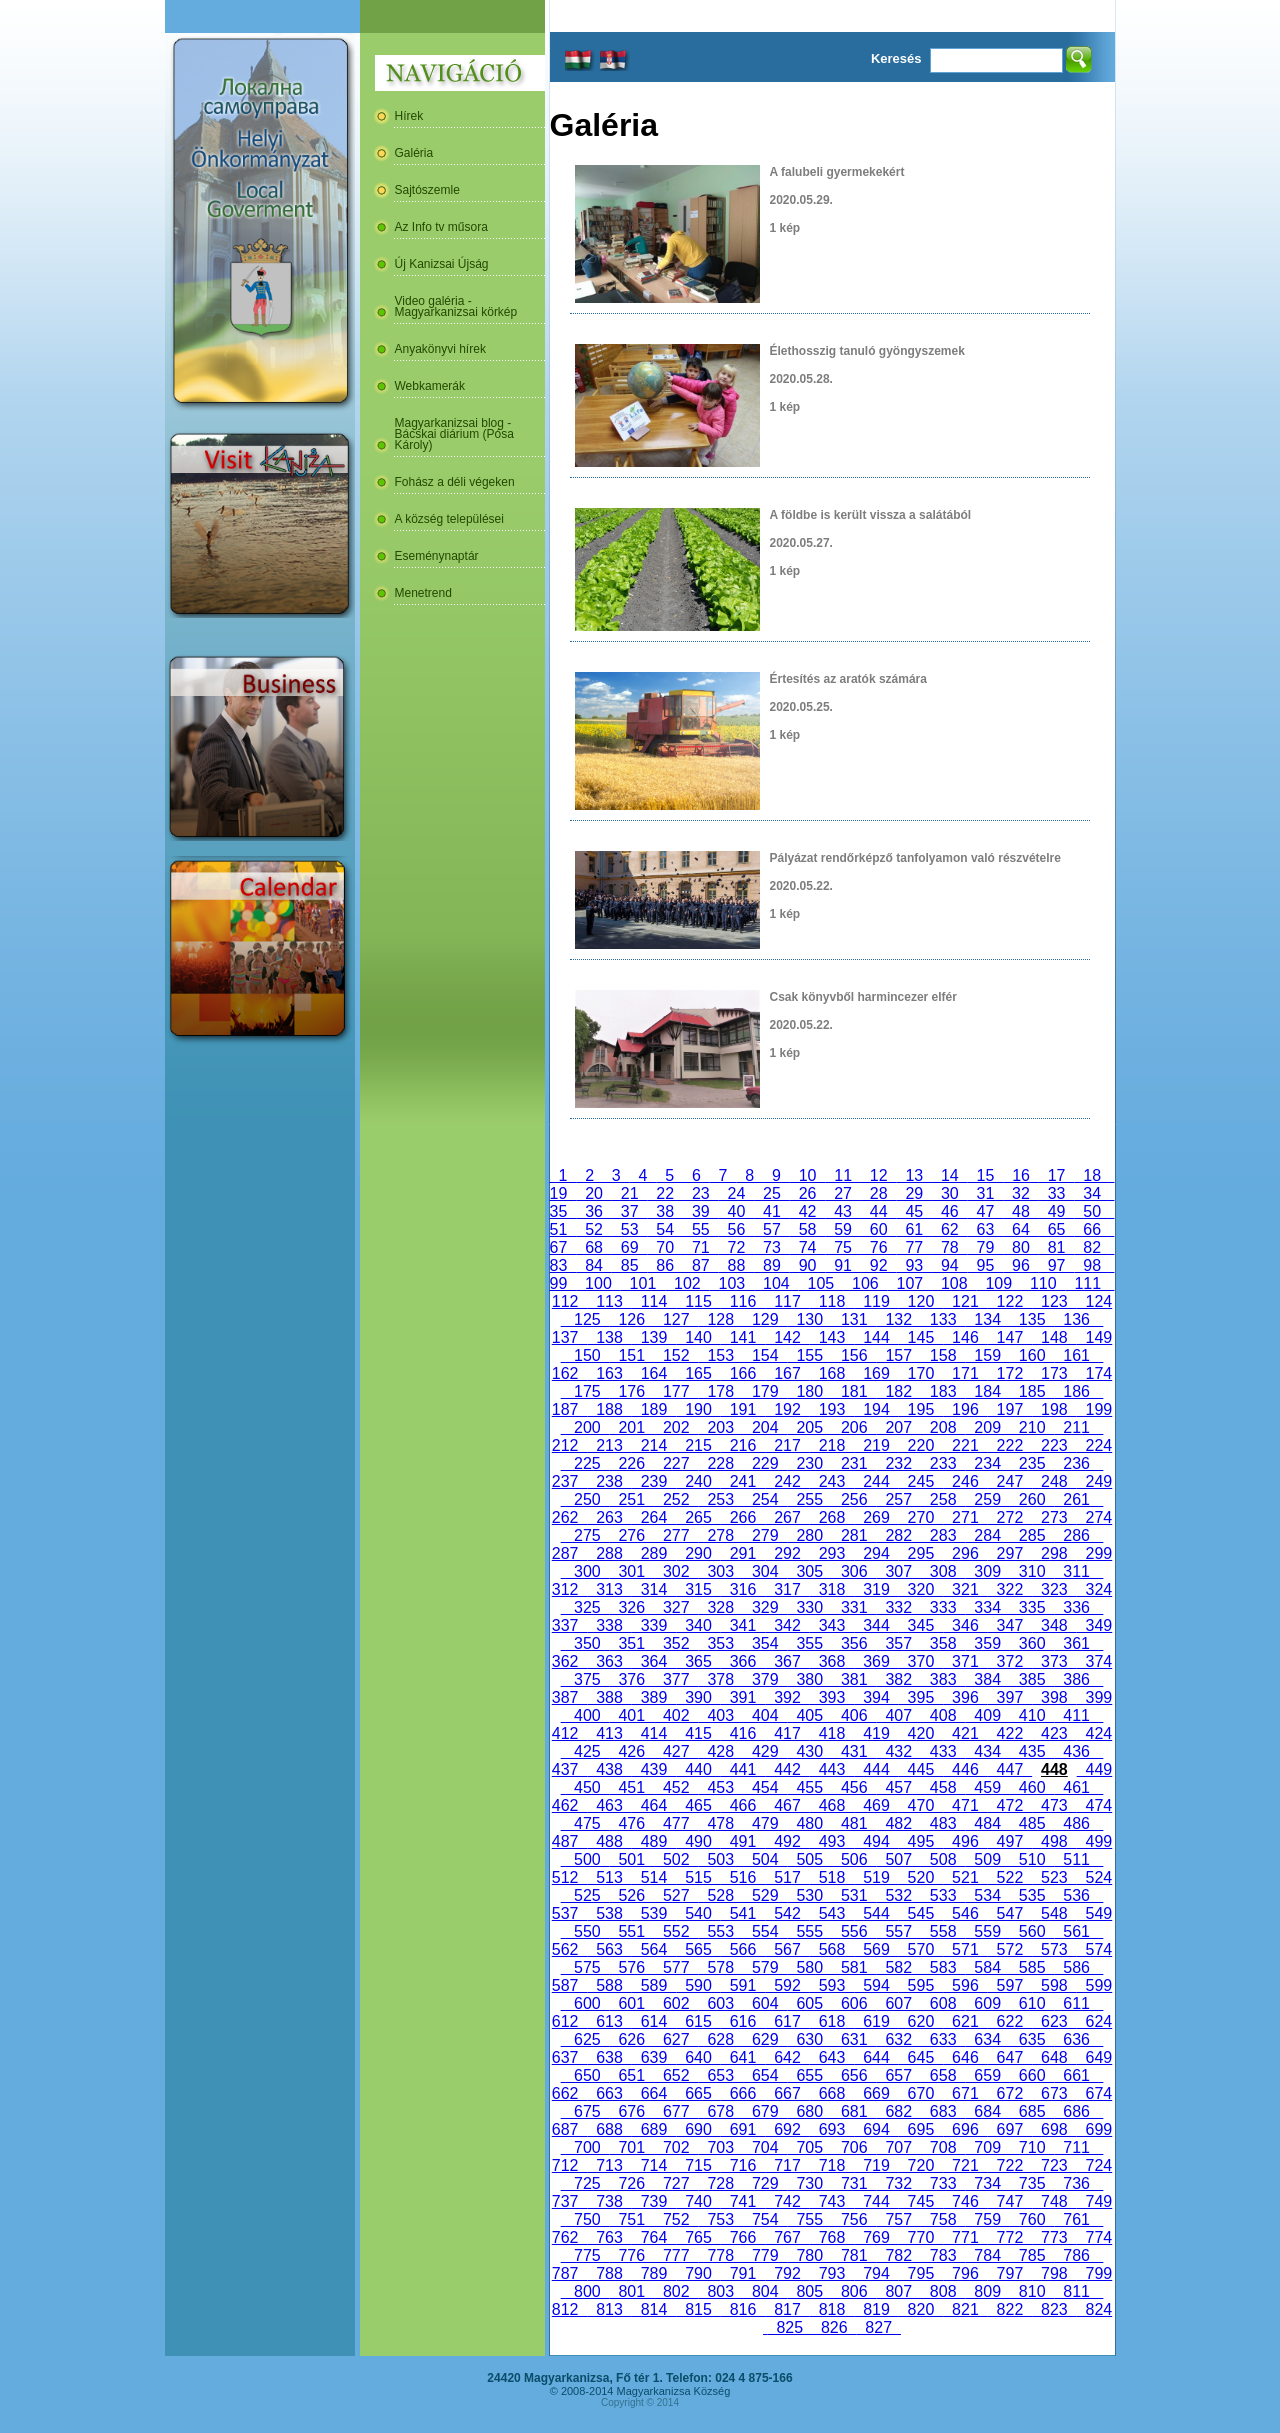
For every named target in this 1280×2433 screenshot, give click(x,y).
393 (832, 1697)
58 (808, 1229)
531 (854, 1895)
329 (765, 1607)
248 (1054, 1481)
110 (1043, 1283)
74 (808, 1247)
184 (987, 1391)
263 (609, 1517)
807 (898, 2291)
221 (965, 1445)
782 (898, 2255)
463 (609, 1805)
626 (632, 2039)
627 (676, 2039)
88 (737, 1265)
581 (854, 1967)
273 (1054, 1517)
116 (743, 1301)
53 (630, 1229)
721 (965, 2165)
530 (810, 1895)
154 (765, 1355)
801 (632, 2291)
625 (587, 2039)
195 (921, 1409)
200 (587, 1427)
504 (765, 1859)
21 (630, 1193)
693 (832, 2129)
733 (943, 2183)
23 (701, 1193)
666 (743, 2093)
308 (943, 1571)
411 (1076, 1715)
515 (698, 1877)
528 (721, 1895)
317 (787, 1589)
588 (609, 1985)
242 (787, 1481)
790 (698, 2273)
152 (676, 1355)
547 (1010, 1913)
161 (1076, 1355)
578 (721, 1967)
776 (632, 2255)
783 (943, 2255)
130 (810, 1319)
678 (721, 2111)
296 (965, 1553)
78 (950, 1247)
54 (665, 1229)
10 (808, 1175)
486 (1076, 1823)
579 (765, 1967)
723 (1054, 2165)
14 (950, 1175)
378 (721, 1679)
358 (943, 1643)
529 (765, 1895)
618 (832, 2021)
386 (1076, 1679)
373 (1054, 1661)
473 (1054, 1805)
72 (737, 1247)
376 (632, 1679)
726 (632, 2183)
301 (632, 1571)
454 (765, 1787)
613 (609, 2021)
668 (832, 2093)
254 (765, 1499)
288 (609, 1553)
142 (787, 1337)
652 (676, 2075)
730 (810, 2183)
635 (1032, 2039)
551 (632, 1931)
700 (587, 2147)
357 (898, 1643)
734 (987, 2183)
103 (732, 1283)
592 (787, 1985)
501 (632, 1859)
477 (676, 1823)
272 (1010, 1517)
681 (854, 2111)
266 (743, 1517)
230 (810, 1463)
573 (1054, 1949)
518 (832, 1877)
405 (810, 1715)
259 (987, 1499)
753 (721, 2219)
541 (743, 1913)
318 (832, 1589)
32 (1021, 1193)
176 (632, 1391)
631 (854, 2039)
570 (921, 1949)
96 (1021, 1265)
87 (701, 1265)
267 (787, 1517)
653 (721, 2075)
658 (943, 2075)
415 (698, 1733)
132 (898, 1319)
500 (587, 1859)
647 (1010, 2057)
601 (632, 2003)
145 (921, 1337)
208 (943, 1427)
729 (765, 2183)
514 (654, 1877)
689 (654, 2129)
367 (787, 1661)
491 (743, 1841)
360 (1032, 1643)
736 (1076, 2183)
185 (1032, 1391)
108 (954, 1283)
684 (987, 2111)
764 (654, 2237)
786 (1076, 2255)
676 (632, 2111)
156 (854, 1355)
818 (832, 2309)
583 (943, 1967)
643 (832, 2057)
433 (943, 1751)
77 (914, 1247)
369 (876, 1661)
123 (1054, 1301)
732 (898, 2183)
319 (876, 1589)
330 (810, 1607)
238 (609, 1481)
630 (810, 2039)
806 (854, 2291)
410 (1032, 1715)
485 (1032, 1823)
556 (854, 1931)
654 (765, 2075)
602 (676, 2003)
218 (832, 1445)
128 (721, 1319)
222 (1010, 1445)
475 (587, 1823)
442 (787, 1769)
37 (630, 1211)
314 (654, 1589)
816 (743, 2309)
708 (943, 2147)
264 (654, 1517)
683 (943, 2111)
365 (698, 1661)
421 (965, 1733)
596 (965, 1985)
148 (1054, 1337)
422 (1010, 1733)
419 (876, 1733)
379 (765, 1679)
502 (676, 1859)
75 (843, 1247)
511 (1076, 1859)
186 (1076, 1391)
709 (987, 2147)
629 (765, 2039)
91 (843, 1265)
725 (587, 2183)
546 (965, 1913)
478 (721, 1823)
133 (943, 1319)
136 (1076, 1319)
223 (1054, 1445)
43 (843, 1211)
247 (1010, 1481)
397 (1010, 1697)
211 (1076, 1427)
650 (587, 2075)
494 (876, 1841)
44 (879, 1211)
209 (987, 1427)
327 (676, 1607)
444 (876, 1769)
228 (721, 1463)
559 (987, 1931)
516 (743, 1877)
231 (854, 1463)
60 (879, 1229)
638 (609, 2057)
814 (654, 2309)
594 (876, 1985)
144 (876, 1337)
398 (1054, 1697)
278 (721, 1535)
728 (721, 2183)
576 (632, 1967)
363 (609, 1661)
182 (898, 1391)
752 (676, 2219)
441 (743, 1769)
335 (1032, 1607)
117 (787, 1301)
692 (787, 2129)
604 (765, 2003)
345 (921, 1625)
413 (609, 1733)
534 (987, 1895)
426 (632, 1751)
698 (1054, 2129)
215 (698, 1445)
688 (609, 2129)
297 (1010, 1553)
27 (843, 1193)
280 (810, 1535)
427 (676, 1751)
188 (609, 1409)
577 (676, 1967)
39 (701, 1211)
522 (1010, 1877)
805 (810, 2291)
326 (632, 1607)
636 (1076, 2039)
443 (832, 1769)
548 (1054, 1913)
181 (854, 1391)
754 (765, 2219)
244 (876, 1481)
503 (721, 1859)
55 (701, 1229)
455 (810, 1787)
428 (721, 1751)
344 (876, 1625)
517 (787, 1877)
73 (772, 1247)
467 (787, 1805)
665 (698, 2093)
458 (943, 1787)
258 (943, 1499)
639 (654, 2057)
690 (698, 2129)
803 (721, 2291)
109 (999, 1283)
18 (1092, 1175)
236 (1076, 1463)
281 (854, 1535)
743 (832, 2201)
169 (876, 1373)
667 (787, 2093)
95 (986, 1265)
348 (1054, 1625)
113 (609, 1301)
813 (609, 2309)
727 (676, 2183)
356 (854, 1643)
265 (698, 1517)
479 (765, 1823)
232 (898, 1463)
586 (1076, 1967)
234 (987, 1463)
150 (587, 1355)
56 (737, 1229)
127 (676, 1319)
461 (1076, 1787)
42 (808, 1211)
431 (854, 1751)
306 (854, 1571)
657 (898, 2075)
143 (832, 1337)
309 (987, 1571)
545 (921, 1913)
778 (721, 2255)
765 (698, 2237)
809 (987, 2291)
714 (654, 2165)
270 (921, 1517)
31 (986, 1193)
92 (879, 1265)
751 (632, 2219)
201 (632, 1427)
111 (1088, 1283)
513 (609, 1877)
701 (632, 2147)
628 (721, 2039)
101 (643, 1283)
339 (654, 1625)
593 (832, 1985)
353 (721, 1643)
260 (1032, 1499)
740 (698, 2201)
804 (765, 2291)
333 (943, 1607)
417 (787, 1733)
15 (986, 1175)
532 (898, 1895)
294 (876, 1553)
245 (921, 1481)
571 (965, 1949)
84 (594, 1265)
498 (1054, 1841)
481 (854, 1823)
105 (821, 1283)
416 (743, 1733)
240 (698, 1481)
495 (921, 1841)
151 (632, 1355)
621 (965, 2021)
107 (910, 1283)
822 (1010, 2309)
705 (810, 2147)
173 (1054, 1373)
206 (854, 1427)
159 (987, 1355)
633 (943, 2039)
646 (965, 2057)
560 (1032, 1931)
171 (965, 1373)
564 (654, 1949)
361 (1076, 1643)
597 (1010, 1985)
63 (986, 1229)
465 (698, 1805)
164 (654, 1373)
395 (921, 1697)
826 (834, 2327)
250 (587, 1499)
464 (654, 1805)
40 (737, 1211)
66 (1092, 1229)
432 (898, 1751)
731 (854, 2183)
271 (965, 1517)
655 (810, 2075)
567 (787, 1949)
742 (787, 2201)
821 (965, 2309)
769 (876, 2237)
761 (1076, 2219)
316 (743, 1589)
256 (854, 1499)
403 (721, 1715)
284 (987, 1535)
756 (854, 2219)
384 (987, 1679)
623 (1054, 2021)
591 (743, 1985)
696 (965, 2129)
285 (1032, 1535)
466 (743, 1805)
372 (1010, 1661)
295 (921, 1553)
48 (1021, 1211)
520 (921, 1877)
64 (1021, 1229)
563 (609, 1949)
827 (878, 2327)
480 (810, 1823)
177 (676, 1391)
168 (832, 1373)
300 (587, 1571)
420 (921, 1733)
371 (965, 1661)
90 (808, 1265)
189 (654, 1409)
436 (1076, 1751)
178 (721, 1391)
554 (765, 1931)
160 (1032, 1355)
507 (898, 1859)
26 (808, 1193)
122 (1010, 1301)
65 (1057, 1229)
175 (587, 1391)
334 (987, 1607)
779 (765, 2255)
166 (743, 1373)
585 (1032, 1967)
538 (609, 1913)
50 (1092, 1211)
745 (921, 2201)
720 (921, 2165)
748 (1054, 2201)
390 (698, 1697)
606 (854, 2003)
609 (987, 2003)
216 (743, 1445)
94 (950, 1265)
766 (743, 2237)
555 (810, 1931)
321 (965, 1589)
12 (879, 1175)
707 (898, 2147)
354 (765, 1643)
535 (1032, 1895)
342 (787, 1625)
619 (876, 2021)
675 (587, 2111)
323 (1054, 1589)
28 (879, 1193)
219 (876, 1445)
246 (965, 1481)
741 (743, 2201)
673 (1054, 2093)
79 (986, 1247)
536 (1076, 1895)
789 (654, 2273)
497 (1010, 1841)
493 (832, 1841)
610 (1032, 2003)
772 (1010, 2237)
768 (832, 2237)
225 (587, 1463)
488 (609, 1841)
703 (721, 2147)
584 (987, 1967)
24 (737, 1193)
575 (587, 1967)
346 (965, 1625)
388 (609, 1697)
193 (832, 1409)
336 (1076, 1607)
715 (698, 2165)
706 (854, 2147)
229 (765, 1463)
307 (898, 1571)
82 (1092, 1247)
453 (721, 1787)
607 (898, 2003)
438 (609, 1769)
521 (965, 1877)
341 (743, 1625)
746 (965, 2201)
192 (787, 1409)
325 (587, 1607)
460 (1032, 1787)
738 (609, 2201)
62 (950, 1229)
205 (810, 1427)
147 (1010, 1337)
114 (654, 1301)
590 (698, 1985)
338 (609, 1625)
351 (632, 1643)
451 (632, 1787)
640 (698, 2057)
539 (654, 1913)
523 (1054, 1877)
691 (743, 2129)
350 (587, 1643)
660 (1032, 2075)
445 (921, 1769)
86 (665, 1265)
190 (698, 1409)
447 (1010, 1769)
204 (765, 1427)
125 (587, 1319)
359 (987, 1643)
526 (632, 1895)
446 (965, 1769)
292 (787, 1553)
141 (743, 1337)
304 (765, 1571)
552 (676, 1931)
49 (1057, 1211)
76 (879, 1247)
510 (1032, 1859)
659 (987, 2075)
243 (832, 1481)
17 (1057, 1175)
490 (698, 1841)
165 (698, 1373)
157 (898, 1355)
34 (1092, 1193)
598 (1054, 1985)
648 (1054, 2057)
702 (676, 2147)
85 (630, 1265)
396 (965, 1697)
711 (1076, 2147)
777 (676, 2255)
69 (630, 1247)
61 (914, 1229)
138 (609, 1337)
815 (698, 2309)
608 (943, 2003)
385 (1032, 1679)
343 (832, 1625)
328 (721, 1607)
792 (787, 2273)
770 (921, 2237)
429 (765, 1751)
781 (854, 2255)
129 (765, 1319)
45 (914, 1211)
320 (921, 1589)
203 (721, 1427)
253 (721, 1499)
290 (698, 1553)
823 (1054, 2309)
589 (654, 1985)
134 (987, 1319)
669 (876, 2093)
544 (876, 1913)
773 (1054, 2237)
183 (943, 1391)
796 (965, 2273)
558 (943, 1931)
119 (876, 1301)
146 (965, 1337)
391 (743, 1697)
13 (915, 1175)
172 (1010, 1373)
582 (898, 1967)
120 (921, 1301)
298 (1054, 1553)
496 (965, 1841)
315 (698, 1589)
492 (787, 1841)
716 (743, 2165)
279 (765, 1535)
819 (876, 2309)
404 (765, 1715)
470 (921, 1805)
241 (743, 1481)
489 (654, 1841)
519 (876, 1877)
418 (832, 1733)
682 (898, 2111)
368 (832, 1661)
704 (765, 2147)
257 (898, 1499)
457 (898, 1787)
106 (865, 1283)
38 (665, 1211)
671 (965, 2093)
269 (876, 1517)
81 (1057, 1247)
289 (654, 1553)
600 (587, 2003)
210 (1032, 1427)
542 (787, 1913)
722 (1010, 2165)
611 (1076, 2003)
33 (1057, 1193)
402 (676, 1715)
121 (965, 1301)
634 (987, 2039)
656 (854, 2075)
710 (1032, 2147)
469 (876, 1805)
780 (810, 2255)
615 (698, 2021)
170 (921, 1373)
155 (810, 1355)
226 (632, 1463)
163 (609, 1373)
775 (587, 2255)
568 (832, 1949)
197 (1010, 1409)
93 (914, 1265)
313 (609, 1589)
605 (810, 2003)
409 (987, 1715)
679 (765, 2111)
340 (698, 1625)
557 (898, 1931)
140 (698, 1337)
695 (921, 2129)
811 (1076, 2291)
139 (654, 1337)
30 (950, 1193)
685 (1032, 2111)
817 (787, 2309)
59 (843, 1229)
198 (1054, 1409)
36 (594, 1211)
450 (587, 1787)
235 (1032, 1463)
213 (609, 1445)
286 (1076, 1535)
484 (987, 1823)
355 (810, 1643)
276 (632, 1535)
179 (765, 1391)
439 (654, 1769)
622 (1010, 2021)
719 (876, 2165)
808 (943, 2291)
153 (721, 1355)
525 (587, 1895)
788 (609, 2273)
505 (810, 1859)
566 (743, 1949)
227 (676, 1463)
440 (698, 1769)
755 (810, 2219)
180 (810, 1391)
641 (743, 2057)
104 (776, 1283)
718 (832, 2165)
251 (632, 1499)
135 (1032, 1319)
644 (876, 2057)
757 (898, 2219)
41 (772, 1211)
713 (609, 2165)
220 (921, 1445)
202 (676, 1427)
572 (1010, 1949)
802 (676, 2291)
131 (854, 1319)
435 (1032, 1751)
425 (587, 1751)
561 (1076, 1931)
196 (965, 1409)
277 (676, 1535)
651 (632, 2075)
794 (876, 2273)
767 (787, 2237)
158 (943, 1355)
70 (665, 1247)
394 (876, 1697)
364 (654, 1661)
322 (1010, 1589)
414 (654, 1733)
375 (587, 1679)
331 (854, 1607)
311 (1076, 1571)
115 (698, 1301)
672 (1010, 2093)
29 (914, 1193)
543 (832, 1913)
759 (987, 2219)
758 (943, 2219)
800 (587, 2291)
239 (654, 1481)
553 (721, 1931)
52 (594, 1229)
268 (832, 1517)
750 (587, 2219)
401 (632, 1715)
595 (921, 1985)
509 (987, 1859)
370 (921, 1661)
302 (676, 1571)
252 (676, 1499)
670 (921, 2093)
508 (943, 1859)
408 (943, 1715)
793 (832, 2273)
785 (1032, 2255)
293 (832, 1553)
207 (898, 1427)
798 (1054, 2273)
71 (701, 1247)
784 (987, 2255)
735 (1032, 2183)
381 (854, 1679)
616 (743, 2021)
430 (810, 1751)
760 (1032, 2219)
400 (587, 1715)
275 (587, 1535)
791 (743, 2273)
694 (876, 2129)
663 (609, 2093)
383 (943, 1679)
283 (943, 1535)
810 (1032, 2291)
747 (1010, 2201)
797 (1010, 2273)
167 (787, 1373)
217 (787, 1445)
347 (1010, 1625)
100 (598, 1283)
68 (594, 1247)
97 (1057, 1265)
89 (772, 1265)
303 (721, 1571)
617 (787, 2021)
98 (1092, 1265)
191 (743, 1409)
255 (810, 1499)
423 (1054, 1733)
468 (832, 1805)
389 (654, 1697)
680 (810, 2111)
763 (609, 2237)
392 (787, 1697)
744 (876, 2201)
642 (787, 2057)
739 (654, 2201)
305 (810, 1571)
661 (1076, 2075)
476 (632, 1823)
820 (921, 2309)
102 (687, 1283)
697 (1010, 2129)
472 (1010, 1805)
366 (743, 1661)
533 (943, 1895)
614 (654, 2021)
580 (810, 1967)
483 (943, 1823)
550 (587, 1931)
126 (632, 1319)
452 (676, 1787)
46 (950, 1211)
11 (843, 1175)
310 (1032, 1571)
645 (921, 2057)
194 (876, 1409)
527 (676, 1895)
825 (790, 2327)
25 (772, 1193)
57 (772, 1229)
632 (898, 2039)
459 (987, 1787)
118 (832, 1301)
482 (898, 1823)
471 (965, 1805)
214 (654, 1445)
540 (698, 1913)
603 (721, 2003)
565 (698, 1949)
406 (854, 1715)
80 (1021, 1247)
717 (787, 2165)
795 (921, 2273)
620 (921, 2021)
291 (743, 1553)
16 (1021, 1175)
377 (676, 1679)
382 (898, 1679)
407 (898, 1715)
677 (676, 2111)
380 (810, 1679)
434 (987, 1751)
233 (943, 1463)
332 (898, 1607)
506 (854, 1859)
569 (876, 1949)
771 (965, 2237)
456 (854, 1787)
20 (594, 1193)
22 (665, 1193)
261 (1076, 1499)
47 (986, 1211)
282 (898, 1535)
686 (1076, 2111)
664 (654, 2093)
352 (676, 1643)
